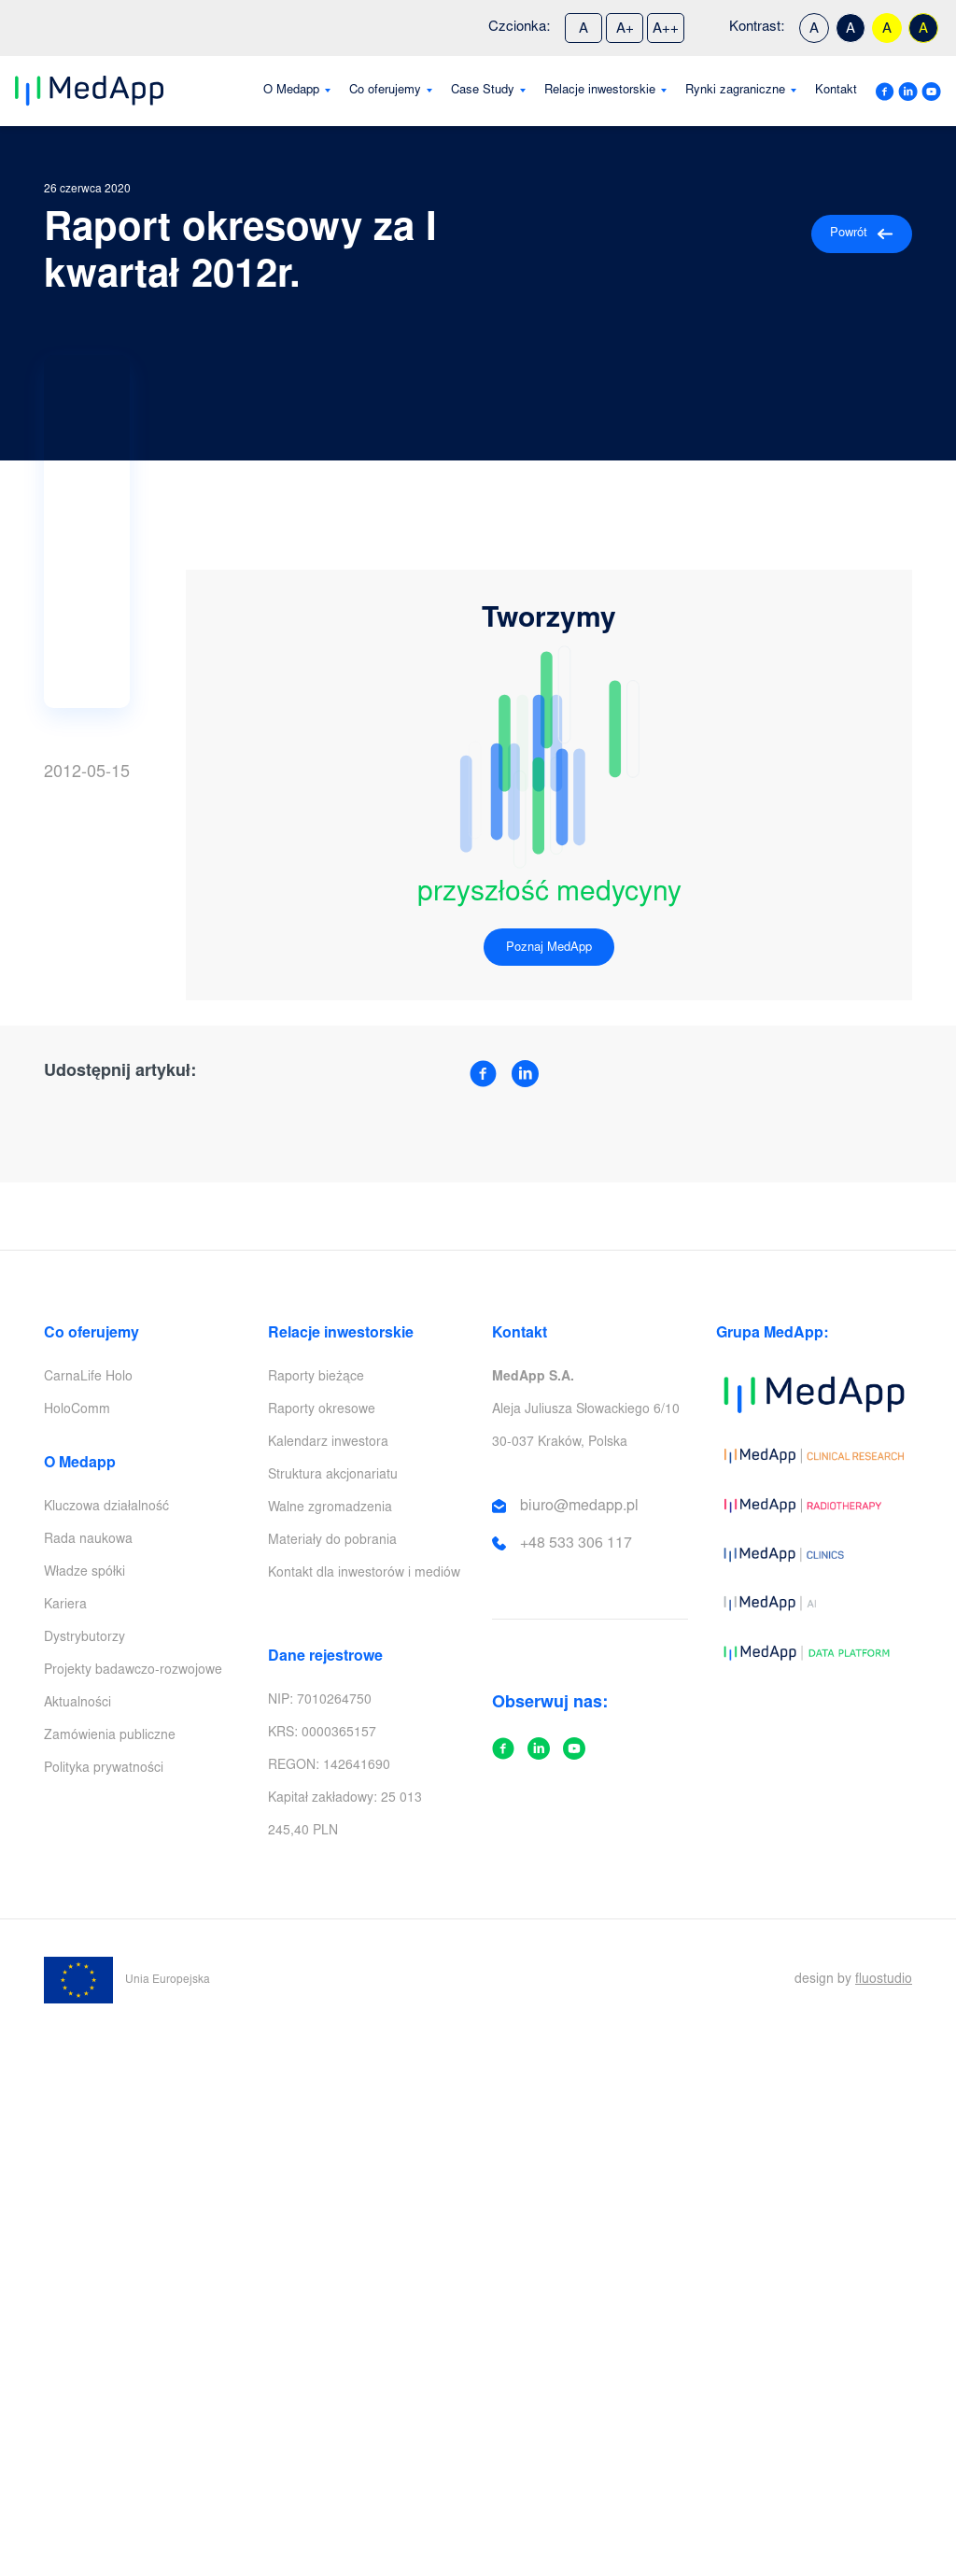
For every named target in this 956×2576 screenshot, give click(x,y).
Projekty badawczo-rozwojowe (133, 1670)
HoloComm (77, 1410)
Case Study (482, 91)
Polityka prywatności (103, 1769)
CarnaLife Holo (88, 1377)
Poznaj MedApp (549, 948)
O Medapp (291, 91)
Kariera (65, 1605)
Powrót (861, 234)
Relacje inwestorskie (599, 91)
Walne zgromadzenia (330, 1508)
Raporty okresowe (321, 1410)
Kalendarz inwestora (328, 1443)
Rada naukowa (88, 1540)
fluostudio (883, 1980)
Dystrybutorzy (84, 1638)
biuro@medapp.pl (579, 1506)
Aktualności (77, 1703)
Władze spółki (84, 1572)
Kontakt (836, 91)
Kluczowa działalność (106, 1507)
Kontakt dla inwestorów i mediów (364, 1573)
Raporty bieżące (316, 1377)
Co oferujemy (385, 91)
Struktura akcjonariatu (333, 1475)
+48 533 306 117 (576, 1543)
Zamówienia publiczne (110, 1736)
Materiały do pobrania (332, 1541)
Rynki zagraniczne (735, 91)
